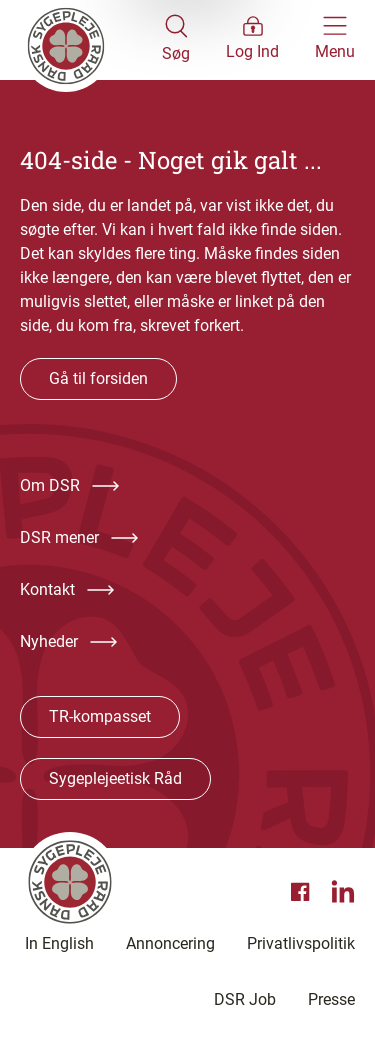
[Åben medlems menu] (252, 40)
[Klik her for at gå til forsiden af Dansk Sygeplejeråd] (91, 40)
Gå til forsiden (98, 378)
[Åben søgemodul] (176, 40)
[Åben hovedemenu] (335, 40)
